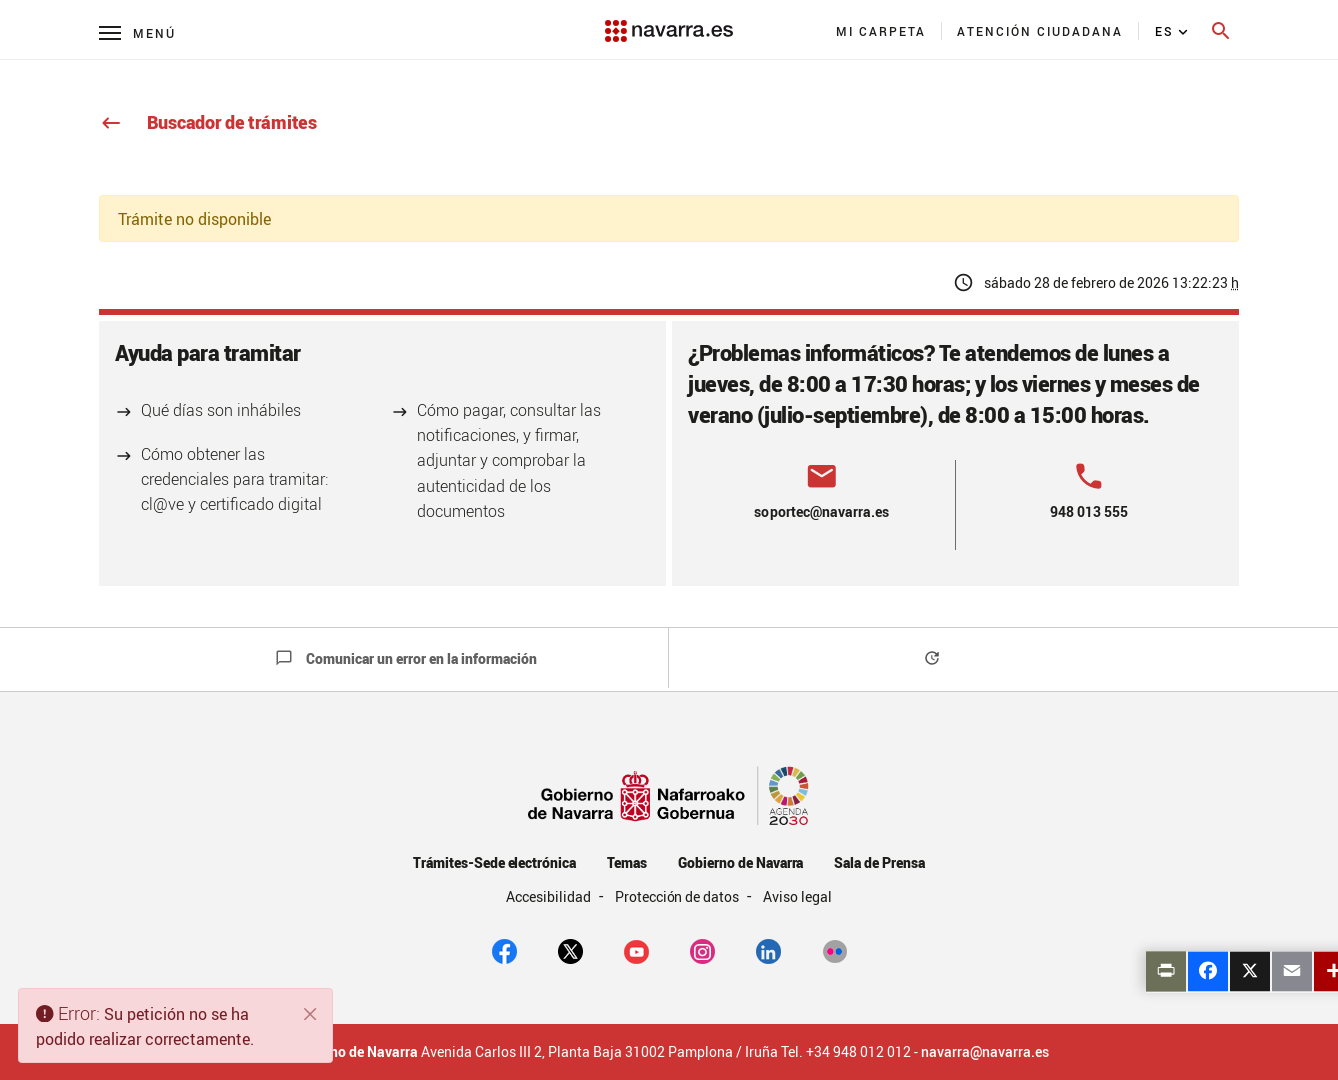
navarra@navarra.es (985, 1052)
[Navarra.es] (669, 21)
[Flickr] (834, 950)
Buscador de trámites (208, 122)
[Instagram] (702, 950)
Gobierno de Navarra (740, 862)
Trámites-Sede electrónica (494, 862)
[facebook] (504, 950)
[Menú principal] (137, 32)
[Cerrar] (311, 1014)
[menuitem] (881, 31)
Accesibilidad (550, 896)
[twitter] (570, 950)
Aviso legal (797, 896)
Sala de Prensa (879, 862)
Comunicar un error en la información (406, 658)
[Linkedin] (768, 950)
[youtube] (636, 950)
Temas (627, 862)
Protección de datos (678, 896)
